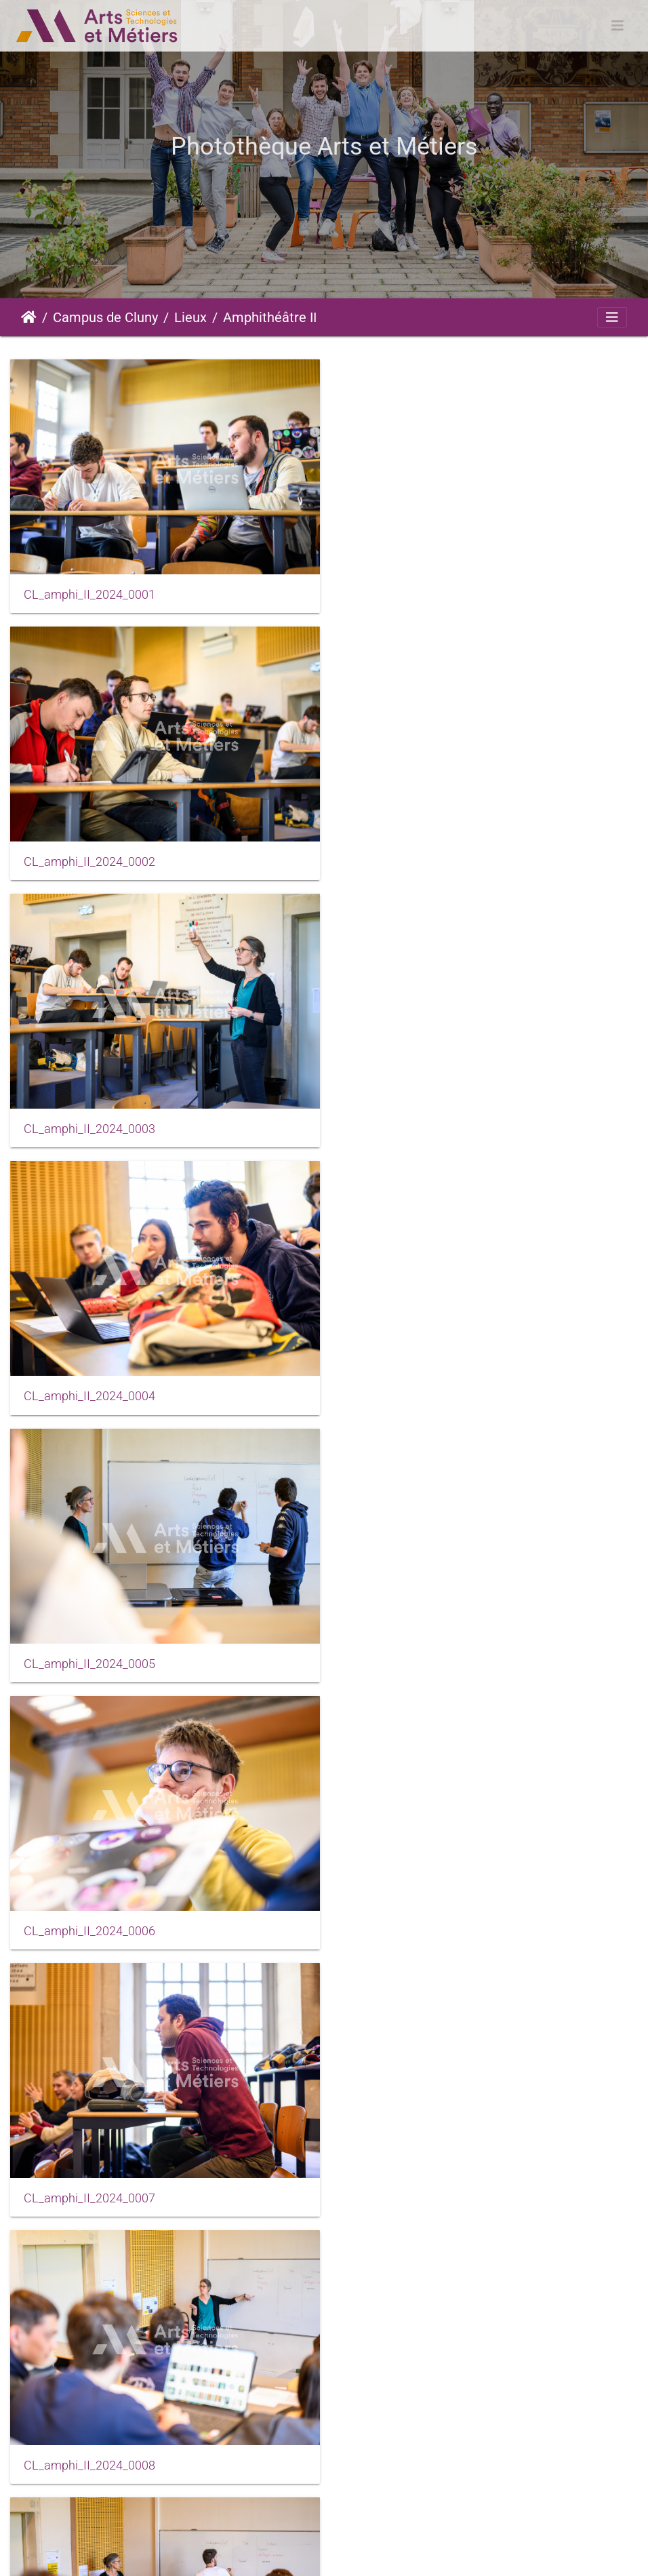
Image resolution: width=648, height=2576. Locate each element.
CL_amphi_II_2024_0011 (413, 1642)
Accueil (29, 317)
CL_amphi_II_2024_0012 (89, 1905)
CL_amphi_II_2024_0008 (413, 1379)
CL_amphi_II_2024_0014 (89, 2168)
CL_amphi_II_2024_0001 (89, 590)
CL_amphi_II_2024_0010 (89, 1642)
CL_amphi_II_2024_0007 (89, 1379)
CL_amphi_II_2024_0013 (413, 1905)
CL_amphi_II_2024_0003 (89, 853)
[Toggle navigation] (617, 26)
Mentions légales (252, 2552)
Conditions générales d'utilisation (380, 2552)
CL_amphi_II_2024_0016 (413, 2168)
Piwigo (154, 2552)
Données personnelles (520, 2552)
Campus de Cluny (105, 317)
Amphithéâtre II (270, 317)
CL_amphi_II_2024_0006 (413, 1116)
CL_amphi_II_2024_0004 (413, 853)
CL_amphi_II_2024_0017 (89, 2431)
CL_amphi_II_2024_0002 (413, 590)
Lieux (190, 317)
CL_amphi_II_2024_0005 (89, 1116)
